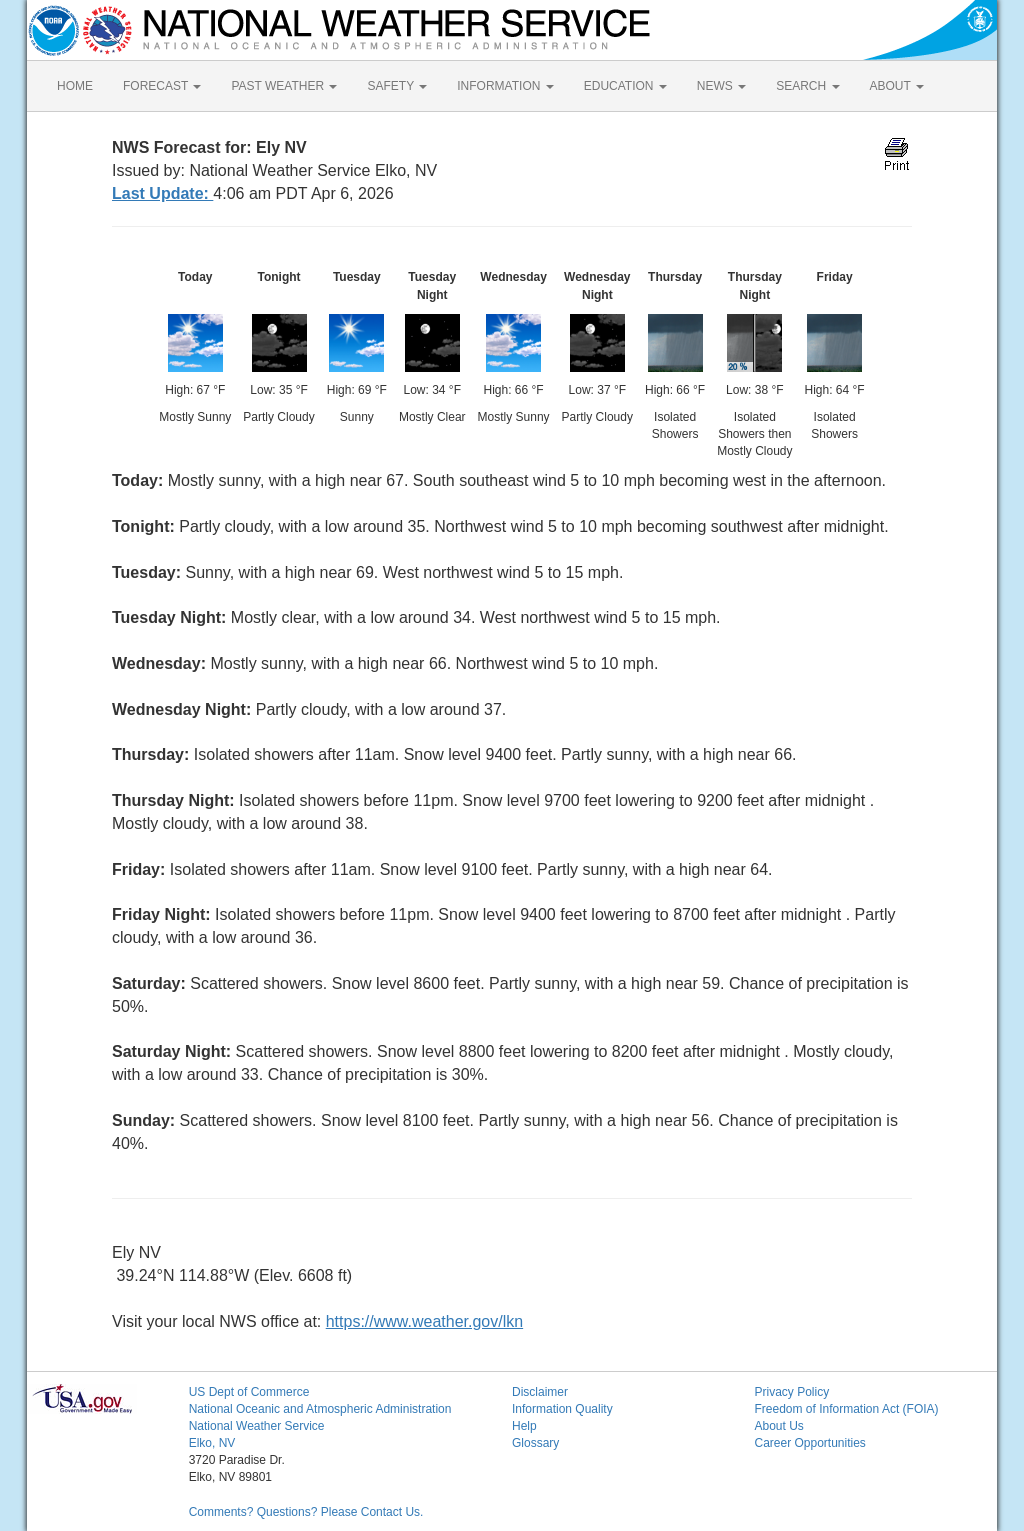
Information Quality (562, 1409)
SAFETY (397, 86)
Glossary (535, 1443)
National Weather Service (257, 1426)
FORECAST (162, 86)
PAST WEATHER (284, 86)
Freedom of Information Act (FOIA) (846, 1409)
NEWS (721, 86)
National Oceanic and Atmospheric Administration (320, 1409)
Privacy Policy (791, 1392)
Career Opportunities (809, 1443)
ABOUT (897, 86)
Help (524, 1426)
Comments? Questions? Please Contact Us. (306, 1512)
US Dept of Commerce (249, 1392)
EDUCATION (625, 86)
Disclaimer (540, 1392)
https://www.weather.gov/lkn (424, 1321)
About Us (778, 1426)
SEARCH (807, 86)
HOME (75, 86)
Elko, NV (212, 1443)
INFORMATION (505, 86)
